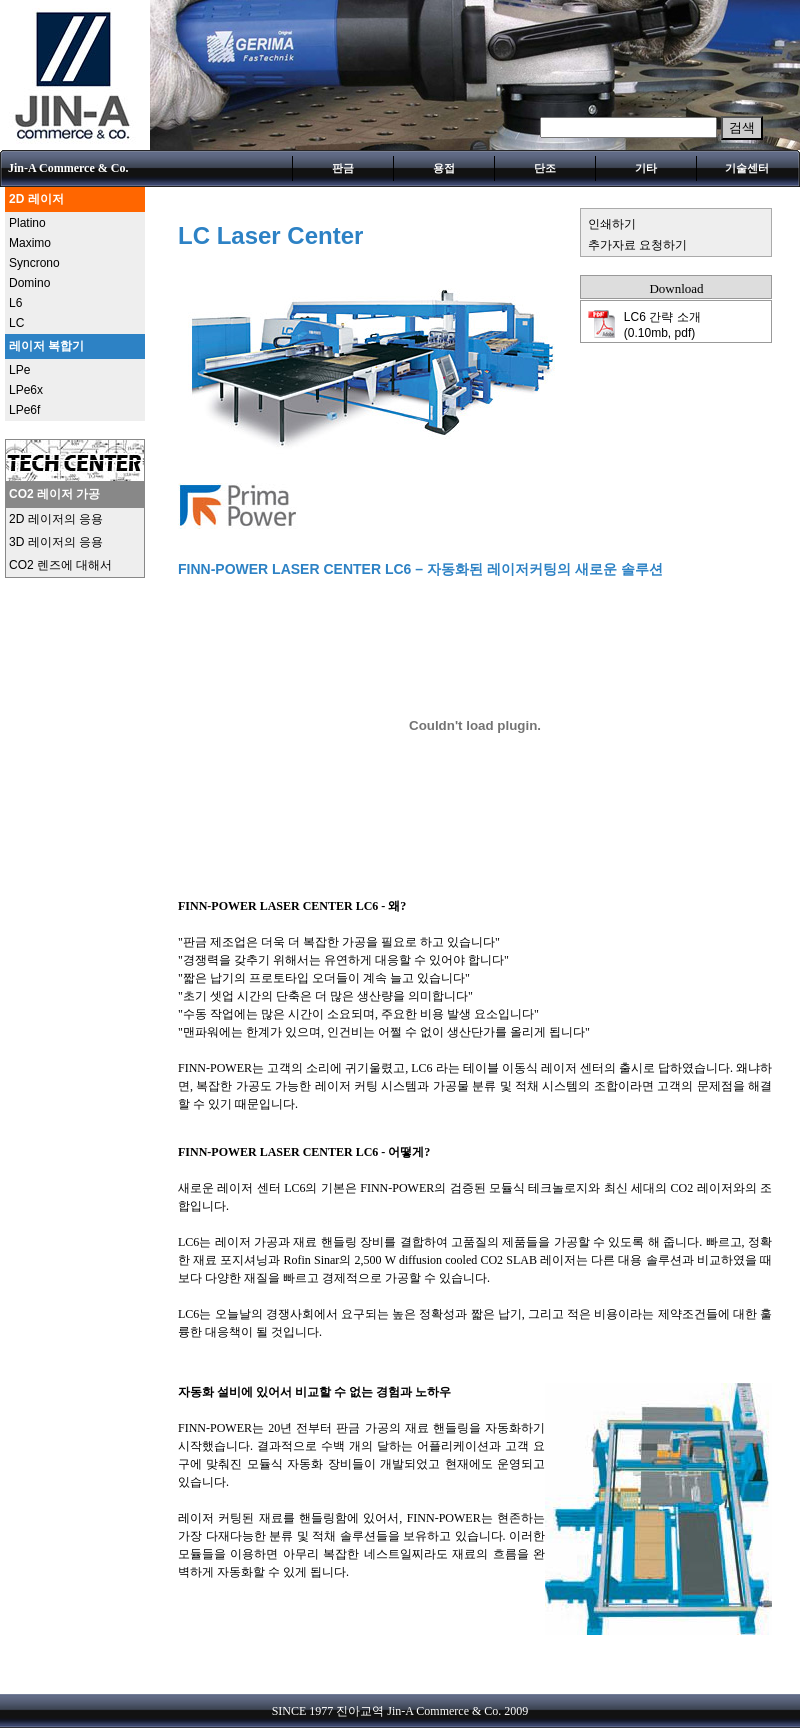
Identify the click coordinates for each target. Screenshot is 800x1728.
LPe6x (26, 390)
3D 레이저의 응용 (56, 542)
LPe (19, 370)
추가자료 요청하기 (637, 245)
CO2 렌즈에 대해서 (60, 565)
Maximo (30, 243)
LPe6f (24, 410)
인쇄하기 (612, 224)
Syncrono (34, 263)
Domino (29, 283)
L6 (15, 303)
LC (16, 323)
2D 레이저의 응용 (56, 519)
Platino (27, 223)
